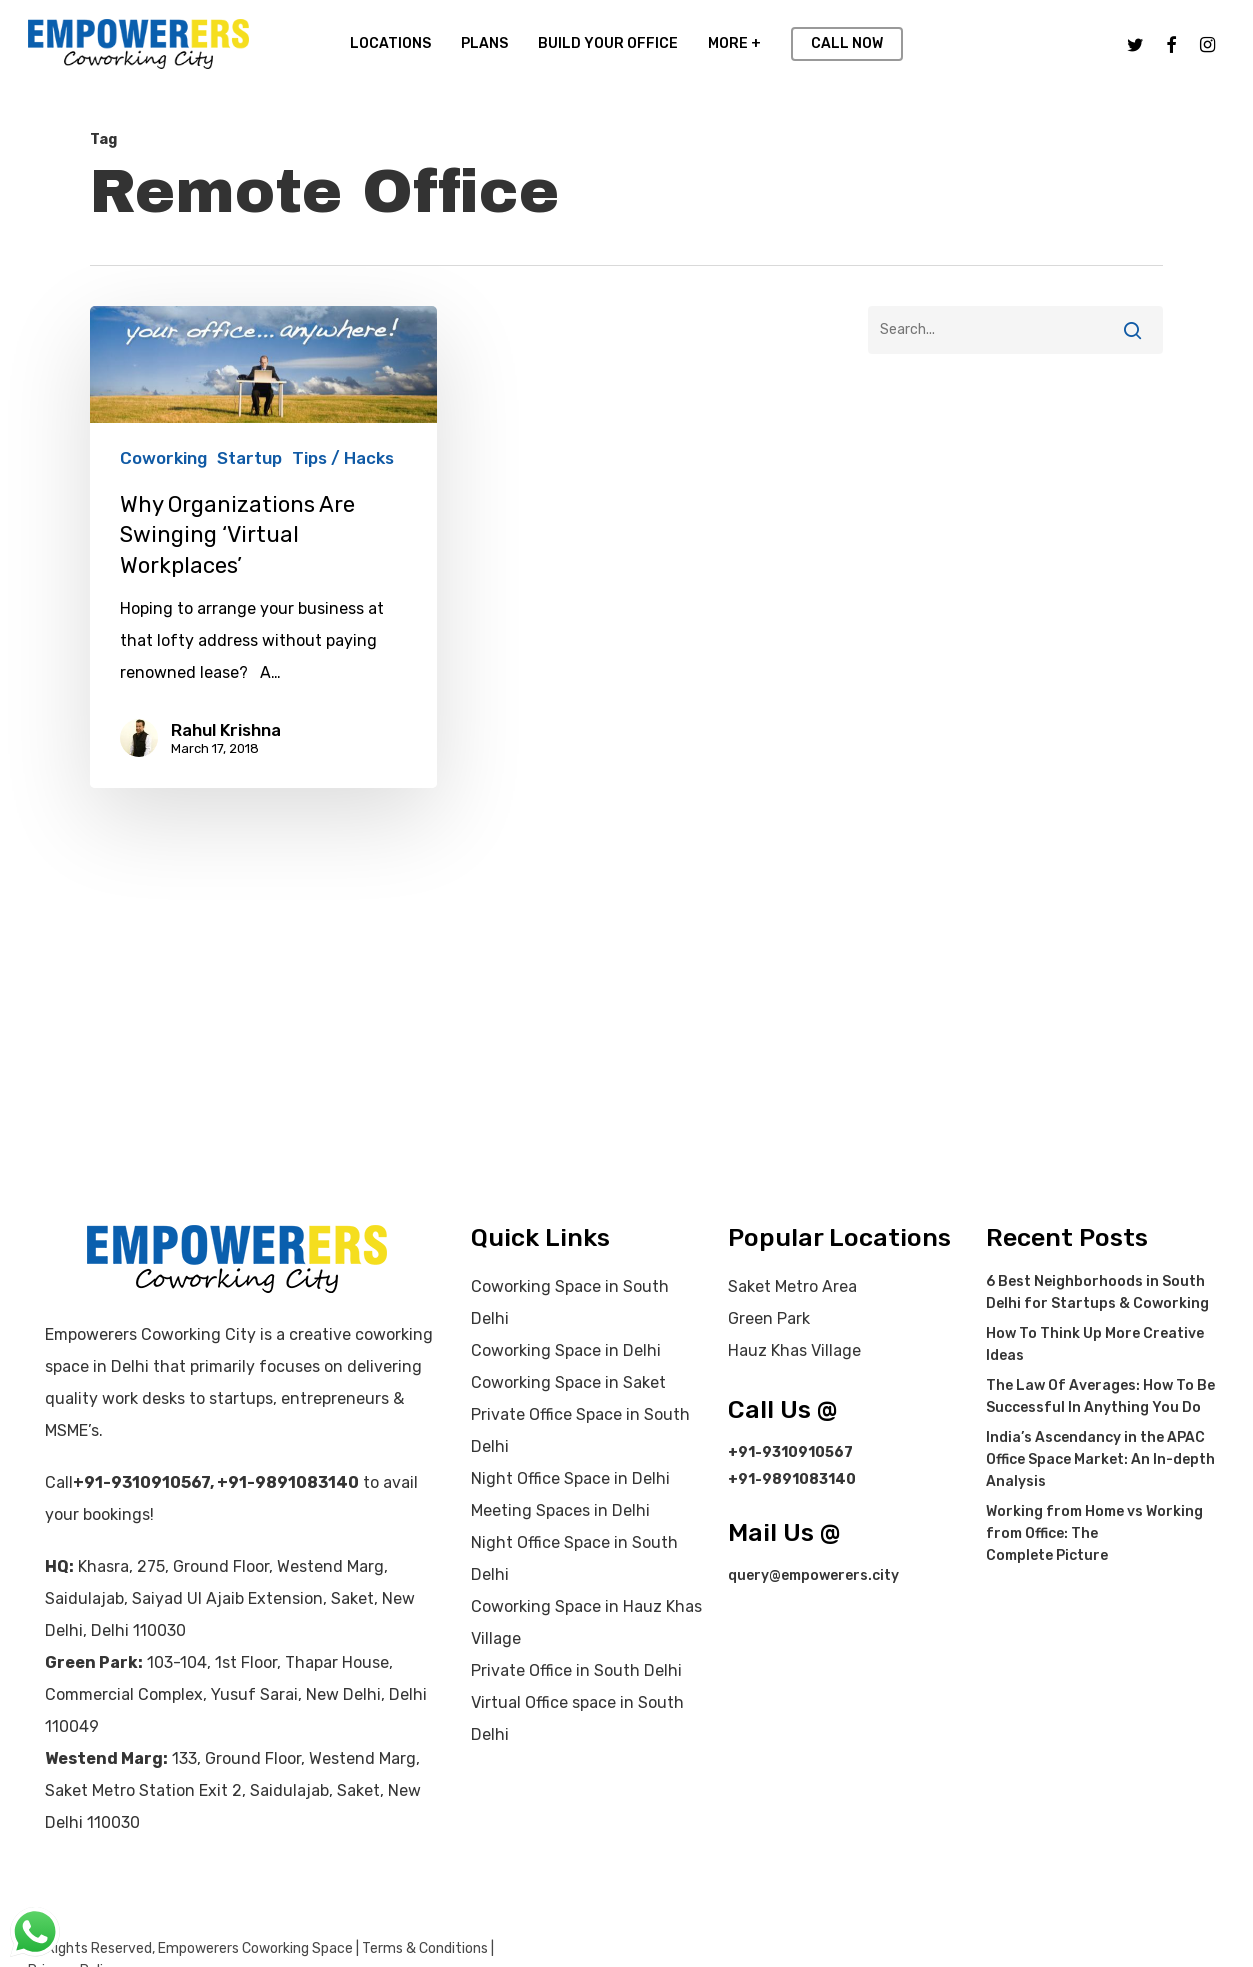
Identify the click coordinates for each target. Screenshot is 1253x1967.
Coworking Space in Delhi (566, 1350)
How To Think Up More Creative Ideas (1095, 1344)
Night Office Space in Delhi (570, 1478)
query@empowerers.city (813, 1575)
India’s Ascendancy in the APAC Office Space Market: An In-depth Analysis (1100, 1459)
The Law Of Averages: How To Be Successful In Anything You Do (1100, 1396)
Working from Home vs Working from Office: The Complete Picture (1094, 1533)
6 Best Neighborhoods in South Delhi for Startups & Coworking (1097, 1292)
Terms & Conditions (425, 1948)
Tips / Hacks (343, 458)
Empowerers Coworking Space (255, 1948)
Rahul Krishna (226, 730)
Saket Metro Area (792, 1286)
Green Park (769, 1318)
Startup (249, 458)
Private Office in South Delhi (576, 1670)
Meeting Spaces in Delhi (560, 1510)
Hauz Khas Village (794, 1350)
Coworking (163, 458)
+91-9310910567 (141, 1482)
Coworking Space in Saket (568, 1382)
